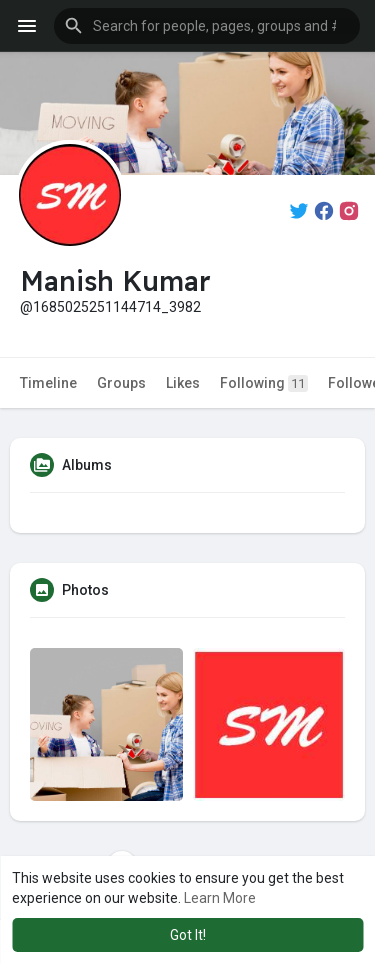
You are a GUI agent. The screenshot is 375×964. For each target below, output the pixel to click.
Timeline (48, 383)
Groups (121, 383)
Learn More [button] (220, 898)
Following (264, 383)
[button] (207, 26)
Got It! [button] (188, 935)
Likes (183, 383)
